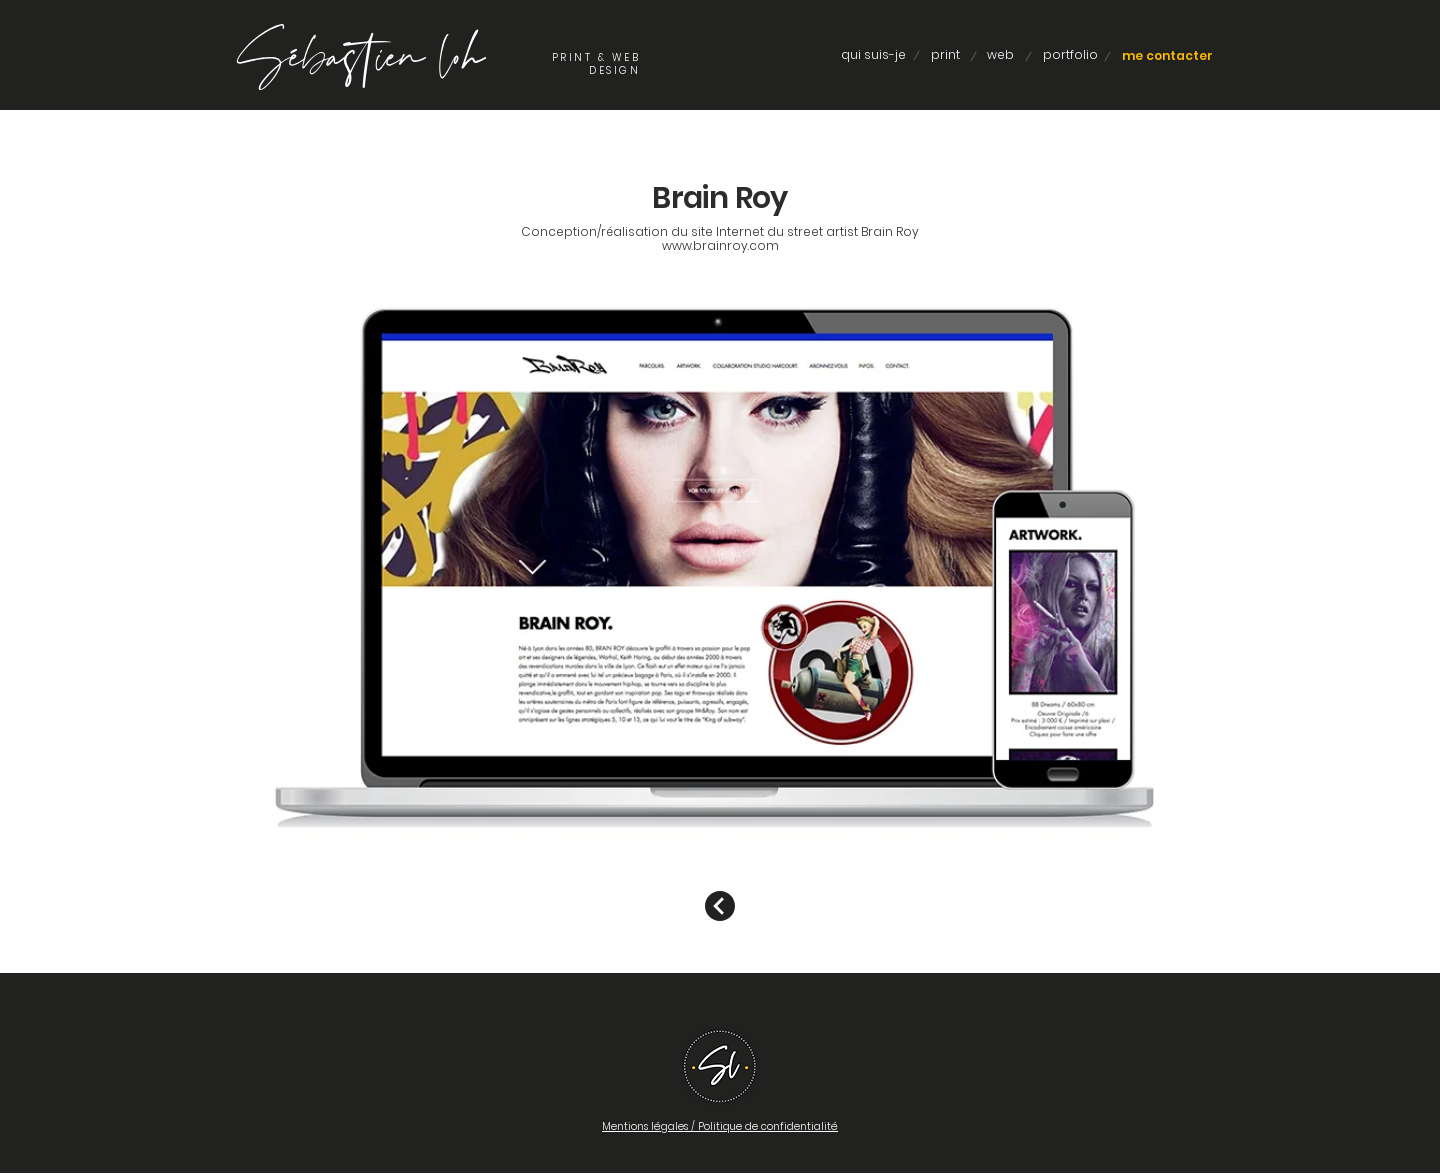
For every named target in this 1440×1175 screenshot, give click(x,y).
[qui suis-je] (873, 55)
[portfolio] (1070, 55)
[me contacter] (1167, 56)
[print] (945, 55)
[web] (1000, 55)
